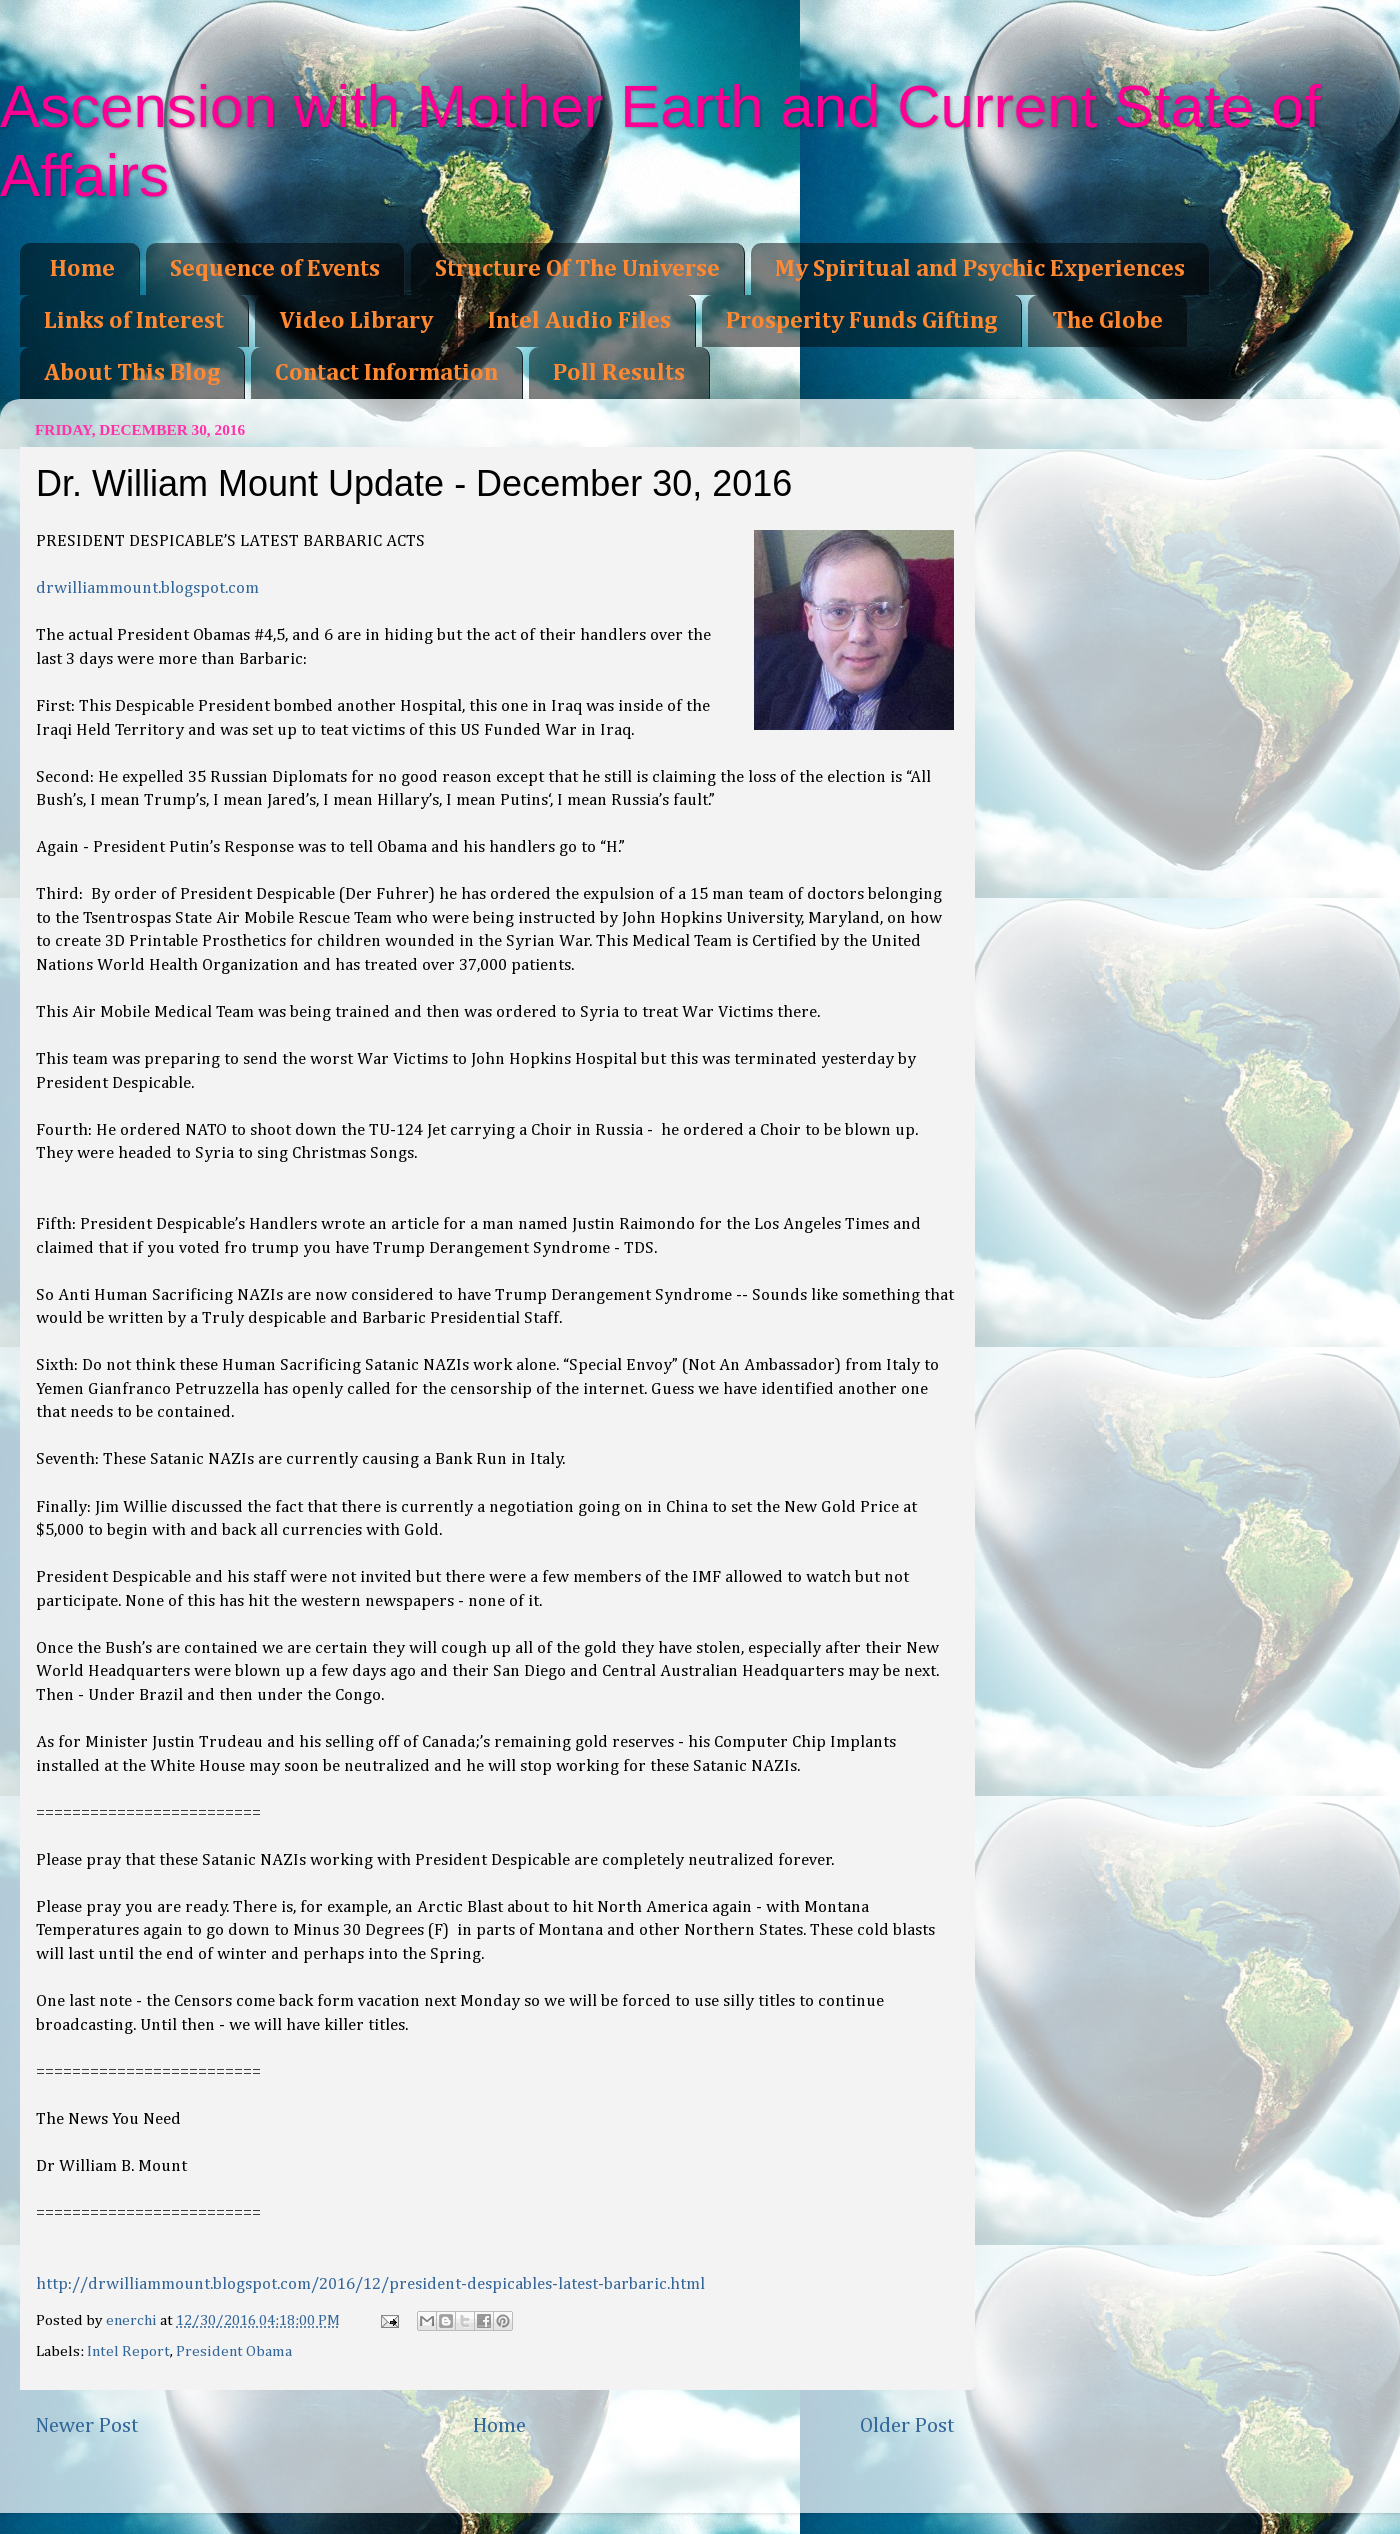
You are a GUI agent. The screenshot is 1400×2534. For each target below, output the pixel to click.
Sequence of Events (275, 269)
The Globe (1107, 321)
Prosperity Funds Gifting (861, 321)
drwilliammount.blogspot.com (147, 588)
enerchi (133, 2320)
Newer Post (87, 2426)
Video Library (356, 321)
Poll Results (619, 373)
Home (82, 269)
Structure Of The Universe (577, 269)
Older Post (907, 2426)
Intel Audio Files (579, 321)
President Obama (234, 2351)
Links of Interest (134, 321)
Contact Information (386, 373)
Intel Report (128, 2351)
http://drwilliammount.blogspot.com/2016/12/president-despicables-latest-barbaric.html (370, 2284)
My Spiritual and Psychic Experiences (980, 269)
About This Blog (132, 373)
